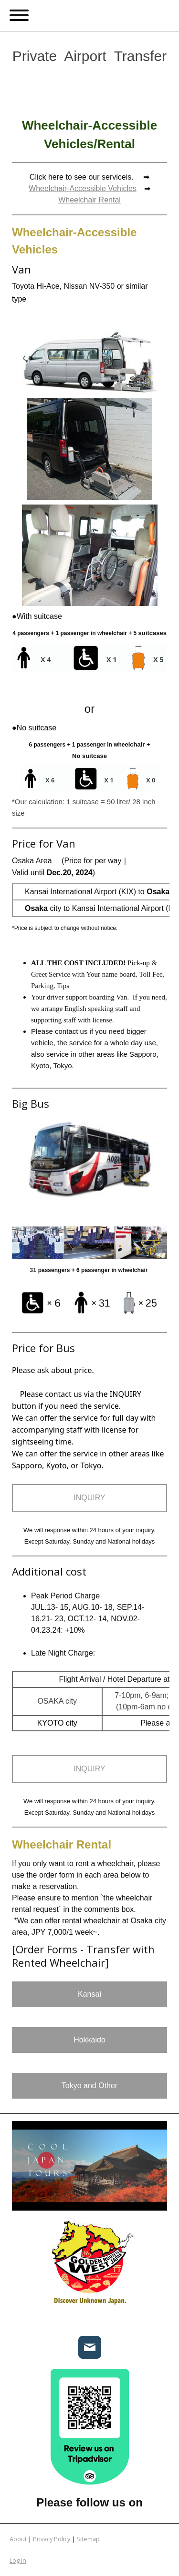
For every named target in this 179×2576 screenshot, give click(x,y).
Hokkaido (89, 2040)
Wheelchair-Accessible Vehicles (83, 188)
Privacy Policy (51, 2539)
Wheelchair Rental (89, 200)
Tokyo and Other (89, 2085)
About (18, 2539)
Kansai (89, 1994)
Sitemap (88, 2539)
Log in (18, 2560)
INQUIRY (89, 1498)
